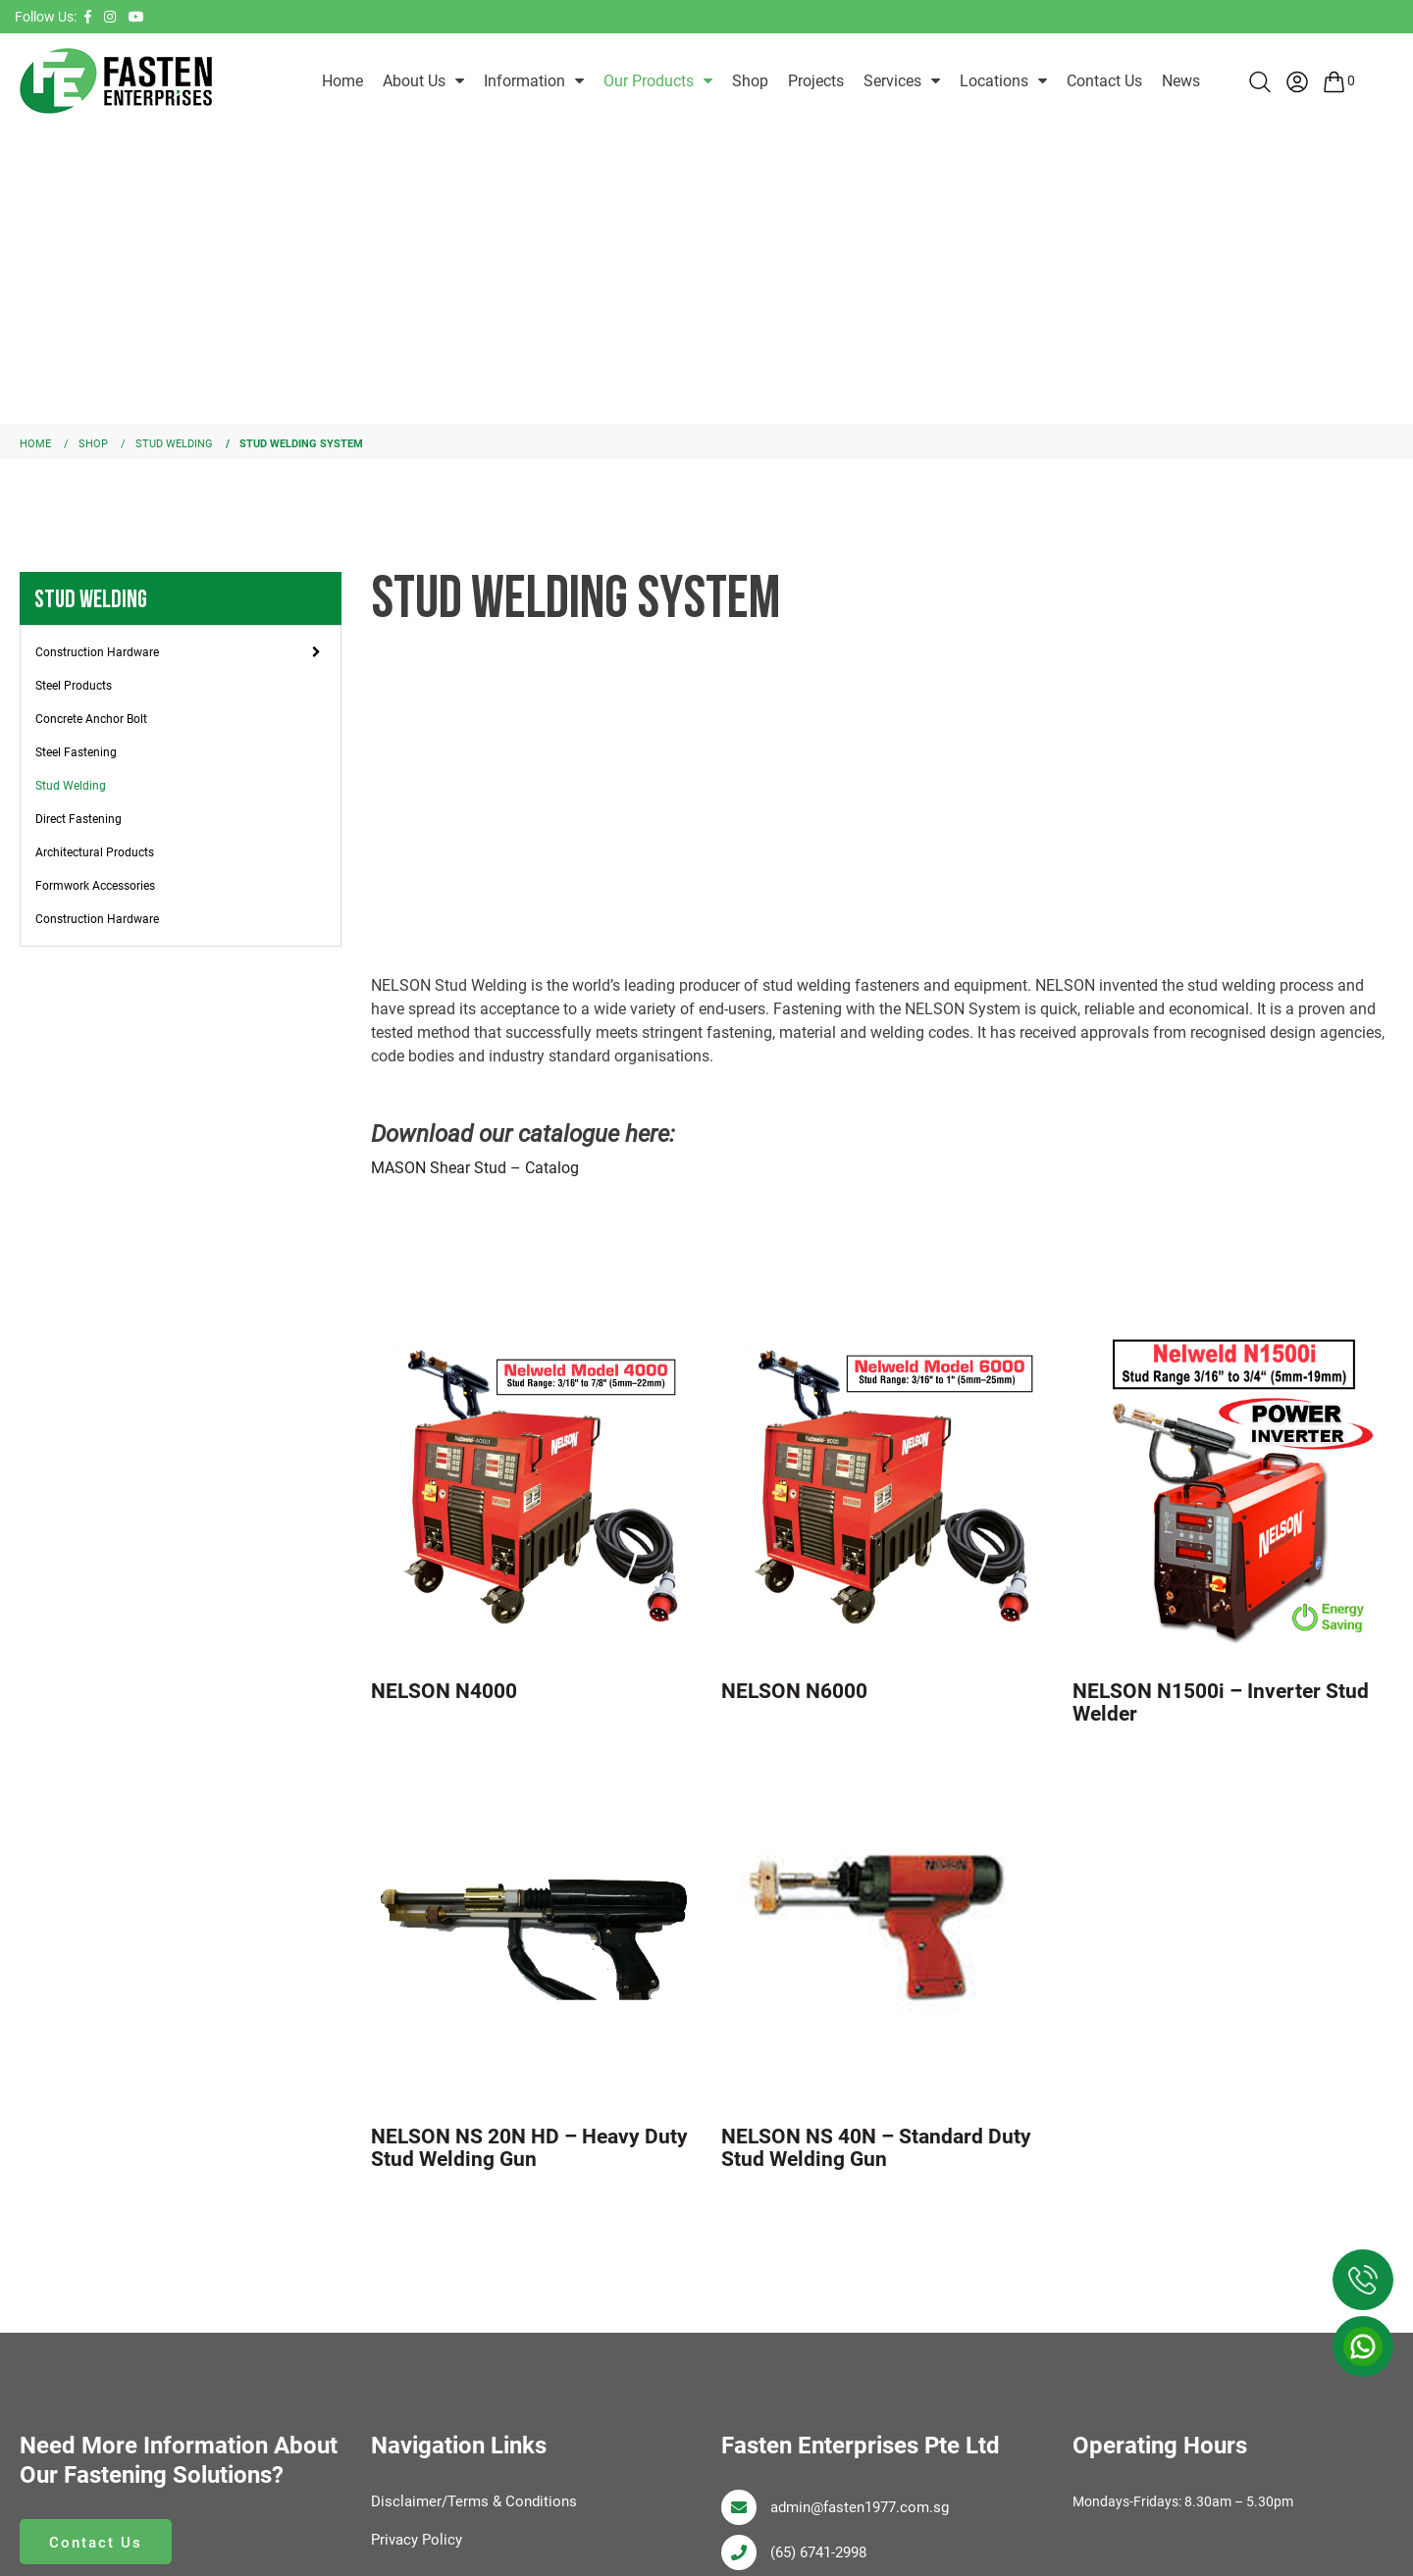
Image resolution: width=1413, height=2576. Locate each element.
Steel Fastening (76, 751)
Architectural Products (94, 851)
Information (524, 81)
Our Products (648, 81)
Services (892, 81)
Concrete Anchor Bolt (91, 718)
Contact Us (1104, 81)
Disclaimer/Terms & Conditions (479, 2500)
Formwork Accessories (95, 885)
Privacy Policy (419, 2538)
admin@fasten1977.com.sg (866, 2506)
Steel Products (73, 685)
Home (342, 81)
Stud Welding (70, 785)
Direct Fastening (78, 818)
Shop (750, 81)
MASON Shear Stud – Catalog (475, 1167)
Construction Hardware (97, 651)
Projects (816, 81)
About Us (414, 81)
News (1181, 81)
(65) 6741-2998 (823, 2551)
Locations (994, 81)
